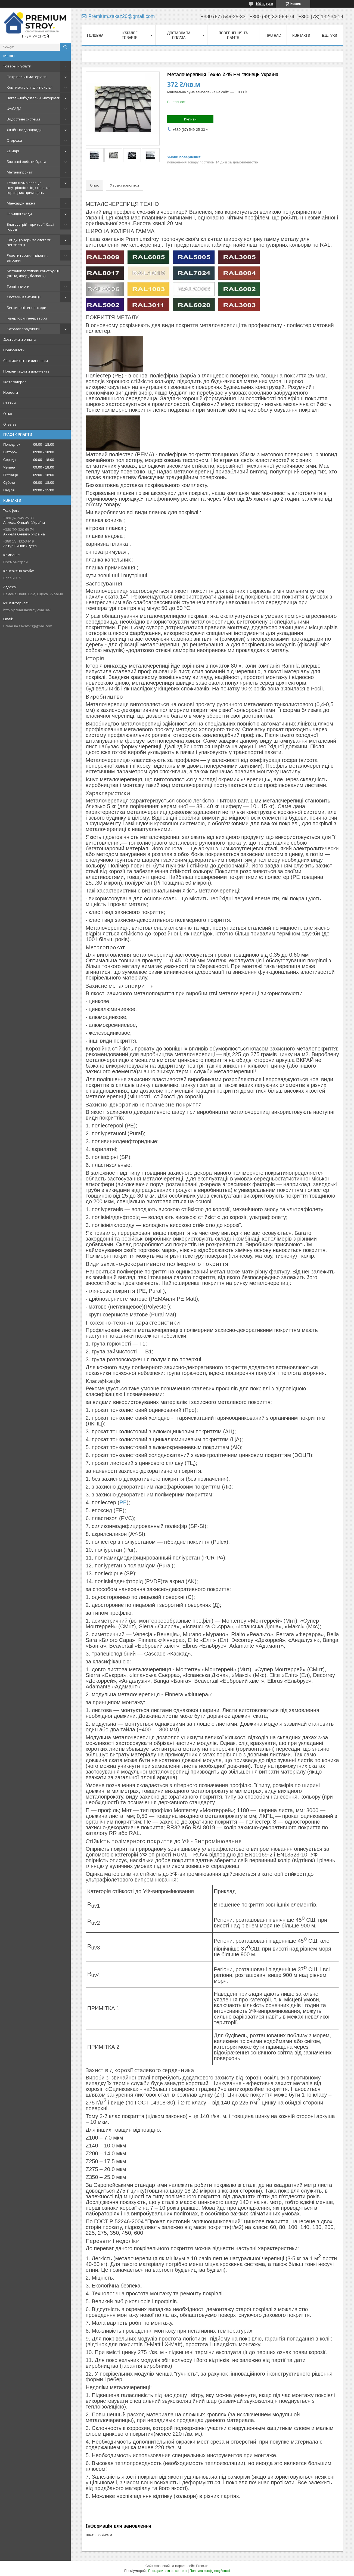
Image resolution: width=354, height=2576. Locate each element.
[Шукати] (65, 47)
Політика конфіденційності (210, 2571)
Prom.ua (202, 2566)
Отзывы (10, 424)
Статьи (9, 403)
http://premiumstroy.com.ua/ (27, 609)
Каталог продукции (24, 328)
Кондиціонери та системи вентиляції (29, 242)
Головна (95, 35)
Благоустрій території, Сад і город (30, 227)
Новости (10, 392)
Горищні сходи (19, 213)
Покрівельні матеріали (26, 76)
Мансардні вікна (21, 203)
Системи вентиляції (24, 297)
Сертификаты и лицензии (25, 360)
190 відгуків (264, 4)
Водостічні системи (23, 119)
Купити (190, 119)
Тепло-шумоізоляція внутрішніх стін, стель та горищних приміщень (28, 187)
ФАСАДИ (14, 108)
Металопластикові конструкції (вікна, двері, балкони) (33, 273)
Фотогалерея (14, 381)
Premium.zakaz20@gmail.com (27, 626)
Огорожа (14, 140)
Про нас (273, 35)
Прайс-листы (14, 350)
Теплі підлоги (18, 286)
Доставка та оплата (178, 35)
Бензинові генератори (26, 307)
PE (123, 1502)
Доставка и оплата (19, 339)
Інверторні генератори (27, 318)
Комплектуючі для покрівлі (30, 87)
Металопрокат (20, 172)
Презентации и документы (26, 371)
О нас (8, 413)
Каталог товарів (130, 35)
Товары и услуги (17, 66)
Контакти (301, 35)
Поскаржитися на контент (167, 2571)
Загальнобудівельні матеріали (33, 97)
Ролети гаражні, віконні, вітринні (27, 258)
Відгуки (329, 35)
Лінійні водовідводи (24, 129)
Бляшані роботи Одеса (26, 161)
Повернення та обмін (233, 35)
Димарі (13, 150)
